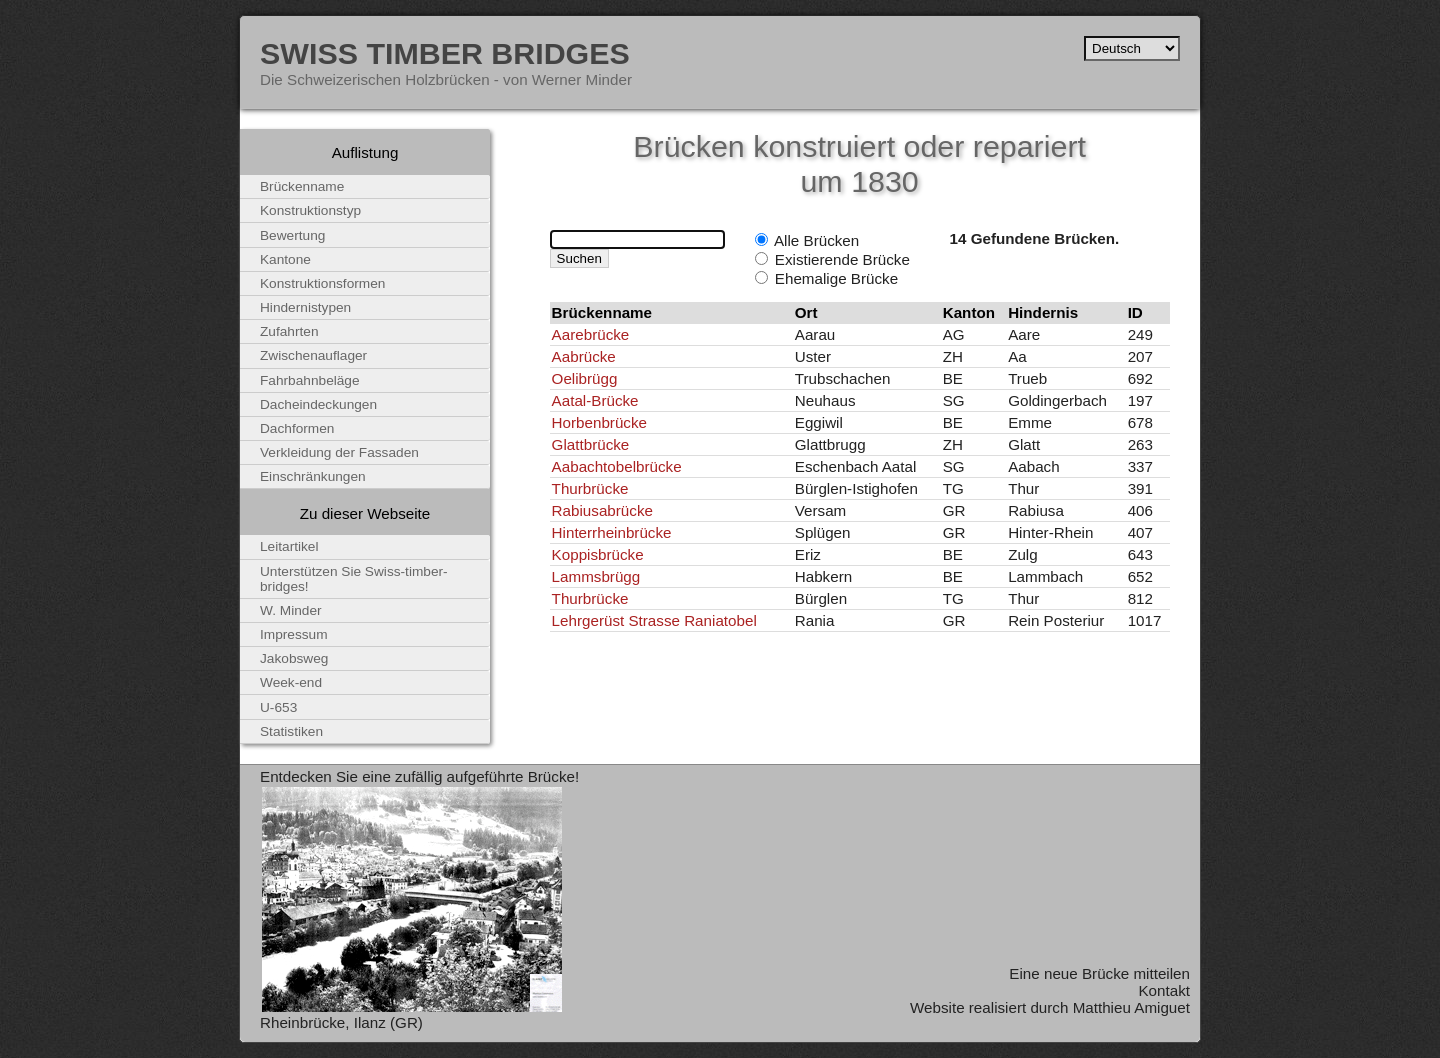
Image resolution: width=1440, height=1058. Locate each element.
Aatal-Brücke (595, 400)
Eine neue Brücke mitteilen (1099, 973)
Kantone (285, 259)
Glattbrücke (591, 444)
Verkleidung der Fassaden (339, 452)
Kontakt (1164, 990)
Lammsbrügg (596, 576)
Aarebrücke (591, 334)
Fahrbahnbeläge (310, 380)
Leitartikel (289, 546)
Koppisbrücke (598, 554)
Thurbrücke (590, 488)
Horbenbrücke (599, 422)
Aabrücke (584, 356)
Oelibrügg (585, 378)
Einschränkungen (313, 476)
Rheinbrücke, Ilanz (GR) (341, 1022)
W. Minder (291, 610)
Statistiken (291, 731)
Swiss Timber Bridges (445, 53)
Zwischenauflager (313, 355)
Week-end (291, 682)
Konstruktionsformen (322, 283)
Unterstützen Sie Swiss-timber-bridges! (354, 579)
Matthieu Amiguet (1131, 1007)
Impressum (294, 634)
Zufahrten (289, 331)
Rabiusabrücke (602, 510)
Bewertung (292, 235)
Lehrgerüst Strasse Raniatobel (654, 620)
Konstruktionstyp (310, 210)
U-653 (278, 707)
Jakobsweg (294, 658)
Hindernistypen (305, 307)
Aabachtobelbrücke (617, 466)
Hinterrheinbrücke (612, 532)
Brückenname (302, 186)
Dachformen (297, 428)
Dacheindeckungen (318, 404)
